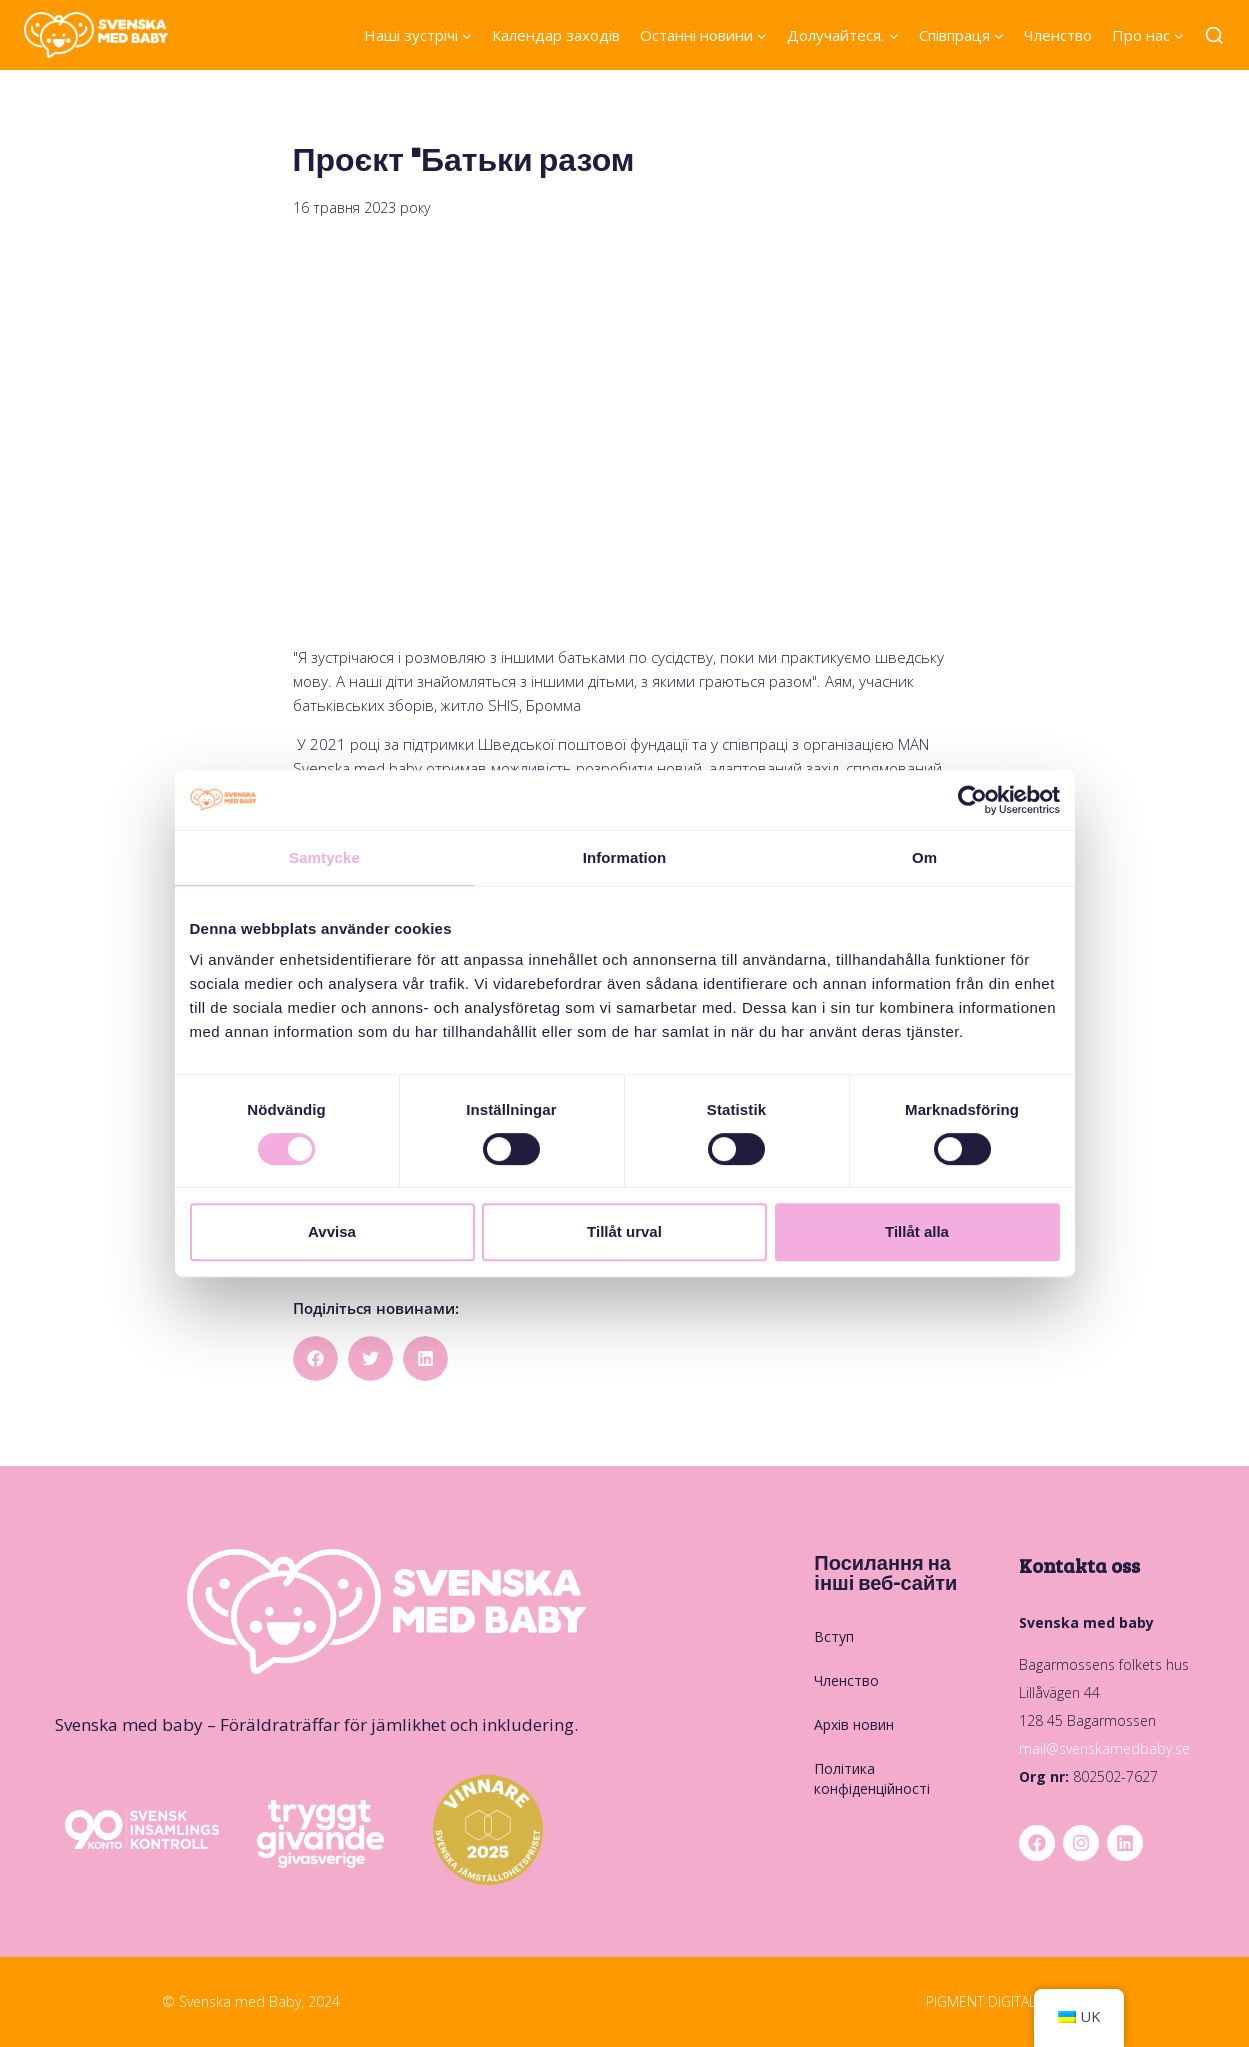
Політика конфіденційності (872, 1778)
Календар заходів (556, 35)
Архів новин (854, 1724)
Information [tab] (625, 857)
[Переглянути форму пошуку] (1214, 36)
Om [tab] (924, 857)
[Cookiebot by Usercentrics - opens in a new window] (972, 800)
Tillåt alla (917, 1231)
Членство (1058, 35)
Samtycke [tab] (324, 857)
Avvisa (332, 1231)
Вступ (834, 1636)
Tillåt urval (624, 1231)
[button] (315, 1358)
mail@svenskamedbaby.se (1104, 1748)
